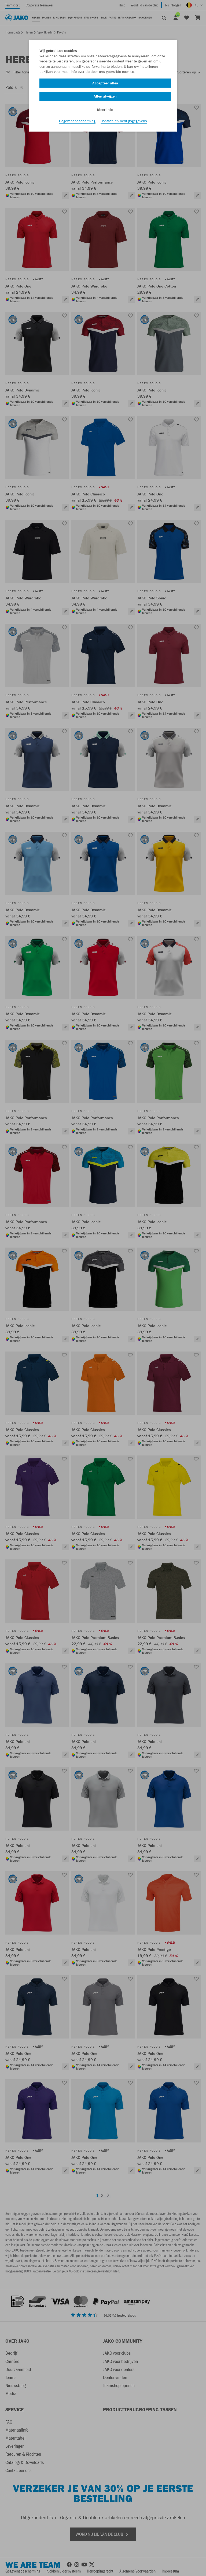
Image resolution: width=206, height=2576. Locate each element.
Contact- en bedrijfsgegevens (124, 120)
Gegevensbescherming (77, 120)
